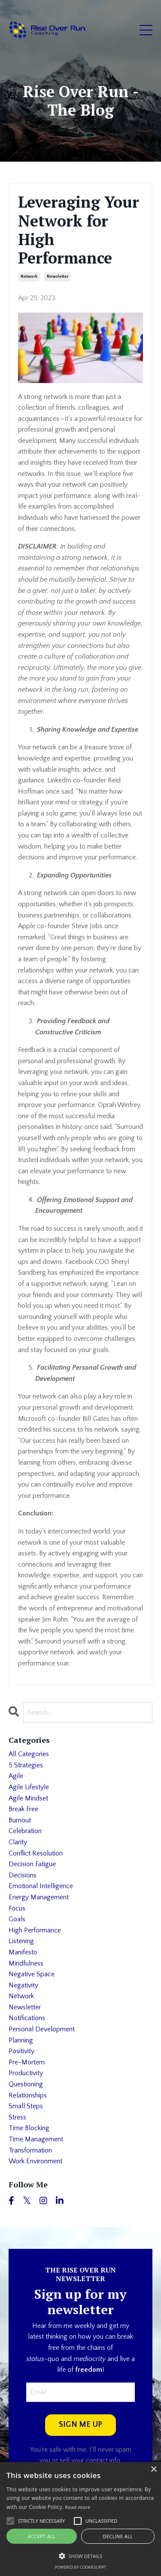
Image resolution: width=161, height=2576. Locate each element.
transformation (30, 2150)
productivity (26, 2073)
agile (16, 1776)
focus (17, 1908)
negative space (32, 1974)
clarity (18, 1842)
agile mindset (28, 1798)
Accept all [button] (42, 2536)
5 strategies (26, 1765)
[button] (80, 2555)
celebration (25, 1831)
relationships (28, 2095)
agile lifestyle (29, 1787)
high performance (35, 1930)
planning (21, 2040)
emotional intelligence (41, 1886)
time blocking (29, 2128)
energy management (39, 1897)
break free (23, 1809)
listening (21, 1941)
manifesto (23, 1952)
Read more (78, 2507)
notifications (27, 2018)
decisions (22, 1875)
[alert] (80, 2519)
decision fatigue (32, 1864)
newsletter (58, 276)
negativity (23, 1985)
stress (17, 2117)
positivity (21, 2051)
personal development (42, 2029)
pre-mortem (27, 2062)
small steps (26, 2106)
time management (36, 2139)
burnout (20, 1820)
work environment (35, 2161)
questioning (26, 2084)
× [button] (153, 2469)
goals (17, 1919)
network (29, 276)
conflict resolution (36, 1853)
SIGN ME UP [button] (81, 2424)
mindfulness (26, 1963)
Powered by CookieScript (80, 2567)
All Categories (29, 1754)
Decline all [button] (118, 2536)
